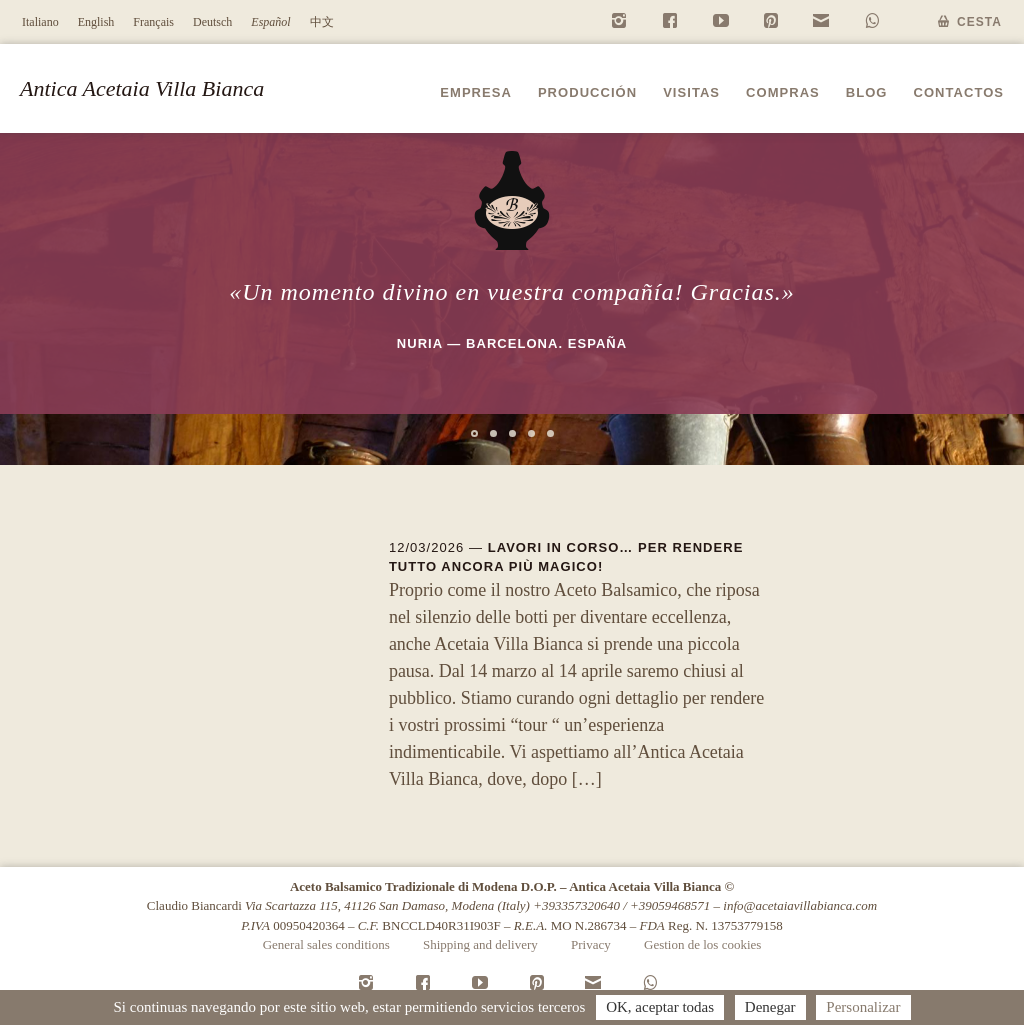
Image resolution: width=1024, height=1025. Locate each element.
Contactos (959, 92)
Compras (783, 92)
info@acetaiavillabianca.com (800, 905)
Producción (587, 92)
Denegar (770, 1007)
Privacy (591, 944)
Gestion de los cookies (702, 944)
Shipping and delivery (480, 944)
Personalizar (863, 1007)
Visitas (691, 92)
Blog (867, 92)
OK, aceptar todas (660, 1007)
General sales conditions (326, 944)
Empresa (476, 92)
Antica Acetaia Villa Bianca (142, 88)
